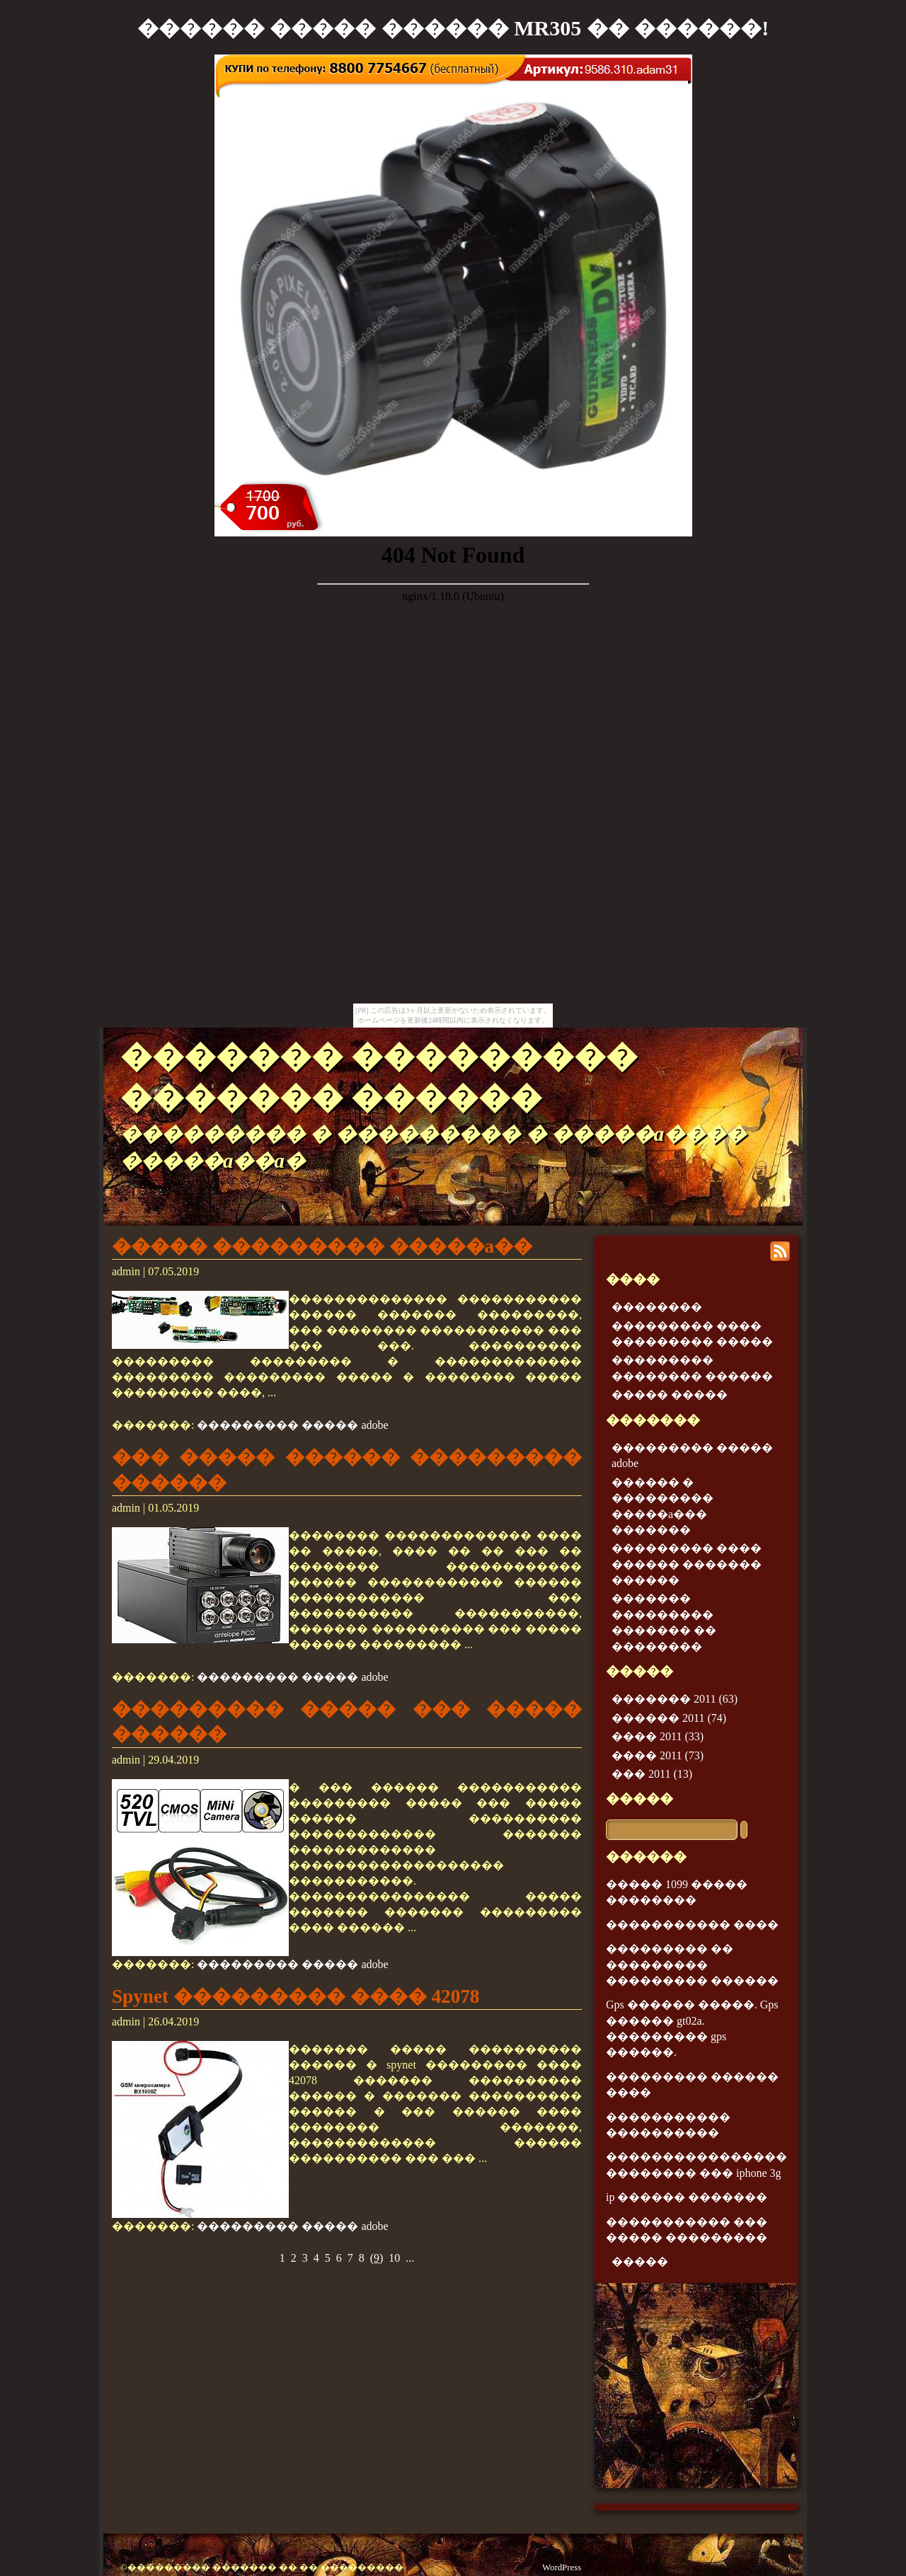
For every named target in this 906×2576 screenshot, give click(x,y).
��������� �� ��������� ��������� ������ (692, 1964)
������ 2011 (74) (669, 1718)
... (410, 2258)
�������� (657, 1307)
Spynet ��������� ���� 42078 (295, 1996)
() (377, 2258)
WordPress (561, 2567)
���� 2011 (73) (658, 1755)
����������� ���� (692, 1925)
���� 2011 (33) (658, 1736)
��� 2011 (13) (652, 1774)
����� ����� (670, 1394)
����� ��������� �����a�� (322, 1246)
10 (394, 2258)
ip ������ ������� (686, 2197)
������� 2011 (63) (675, 1699)
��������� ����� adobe (292, 1425)
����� (639, 1798)
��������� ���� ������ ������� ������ (687, 1564)
